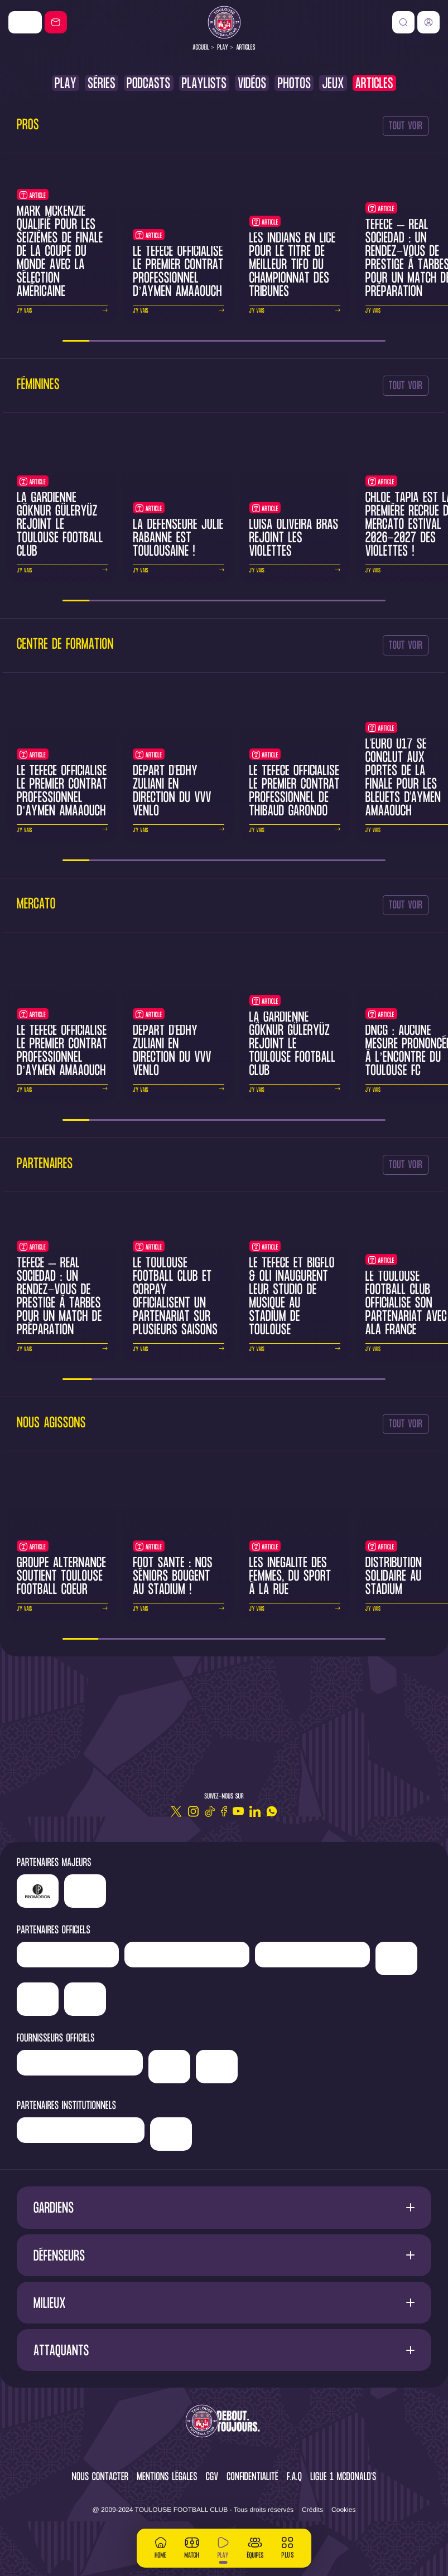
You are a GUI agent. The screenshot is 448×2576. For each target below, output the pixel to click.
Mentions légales (167, 2477)
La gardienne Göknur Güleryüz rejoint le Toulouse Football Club (60, 525)
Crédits (312, 2510)
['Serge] (312, 1954)
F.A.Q (294, 2477)
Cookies (343, 2510)
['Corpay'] (217, 2066)
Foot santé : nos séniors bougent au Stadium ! (173, 1577)
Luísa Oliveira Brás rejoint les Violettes (294, 538)
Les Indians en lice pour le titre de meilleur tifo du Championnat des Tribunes (292, 265)
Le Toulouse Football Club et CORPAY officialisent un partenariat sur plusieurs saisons (175, 1297)
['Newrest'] (68, 1954)
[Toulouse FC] (224, 22)
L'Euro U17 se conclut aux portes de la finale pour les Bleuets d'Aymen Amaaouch (403, 778)
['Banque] (80, 2063)
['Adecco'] (38, 1999)
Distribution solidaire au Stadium (393, 1577)
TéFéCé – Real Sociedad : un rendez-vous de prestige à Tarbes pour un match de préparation (59, 1297)
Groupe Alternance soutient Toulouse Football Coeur (61, 1577)
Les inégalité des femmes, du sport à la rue (290, 1577)
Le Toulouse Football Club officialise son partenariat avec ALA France (406, 1304)
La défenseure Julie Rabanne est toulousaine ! (178, 538)
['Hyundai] (186, 1954)
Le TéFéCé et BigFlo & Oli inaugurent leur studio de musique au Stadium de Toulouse (292, 1297)
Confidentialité (252, 2477)
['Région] (80, 2130)
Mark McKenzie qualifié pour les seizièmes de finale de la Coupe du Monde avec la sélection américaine (60, 252)
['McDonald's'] (169, 2066)
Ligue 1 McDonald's (343, 2477)
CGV (212, 2477)
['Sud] (396, 1958)
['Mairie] (171, 2134)
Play (222, 47)
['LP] (38, 1891)
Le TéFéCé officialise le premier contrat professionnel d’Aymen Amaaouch (178, 272)
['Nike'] (25, 22)
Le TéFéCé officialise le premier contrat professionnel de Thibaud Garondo (294, 792)
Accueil (200, 47)
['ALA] (85, 1999)
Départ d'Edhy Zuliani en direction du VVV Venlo (172, 792)
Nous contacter (100, 2477)
